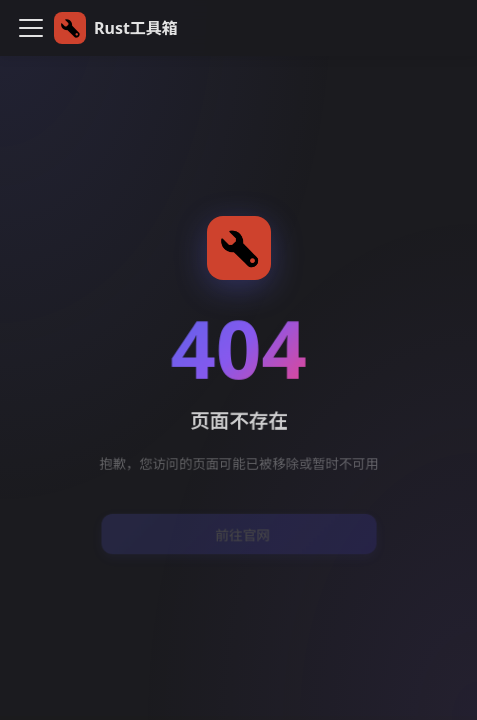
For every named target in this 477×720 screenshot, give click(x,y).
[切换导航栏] (31, 28)
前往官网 (242, 534)
